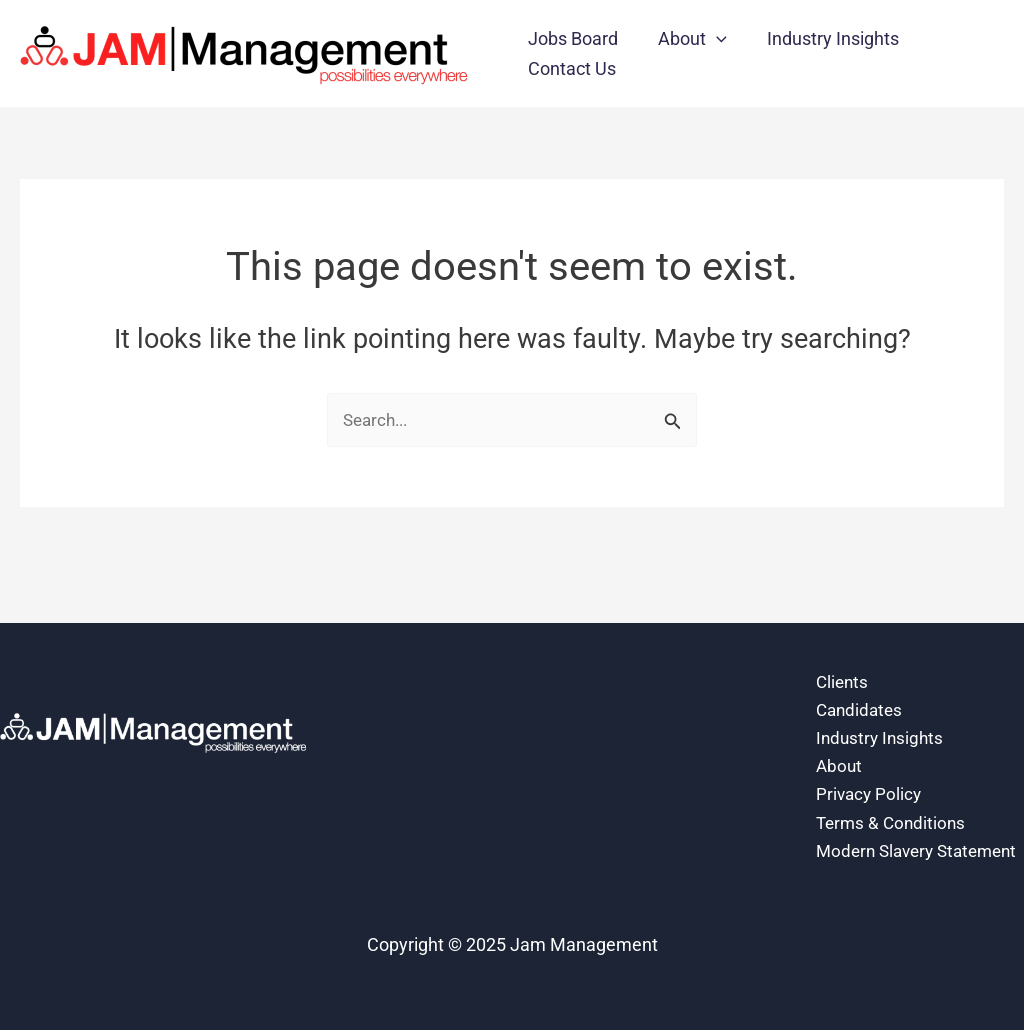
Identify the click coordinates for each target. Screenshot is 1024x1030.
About (840, 731)
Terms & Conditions (893, 790)
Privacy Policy (870, 760)
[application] (710, 39)
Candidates (861, 671)
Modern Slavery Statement (878, 835)
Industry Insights (882, 701)
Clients (843, 642)
